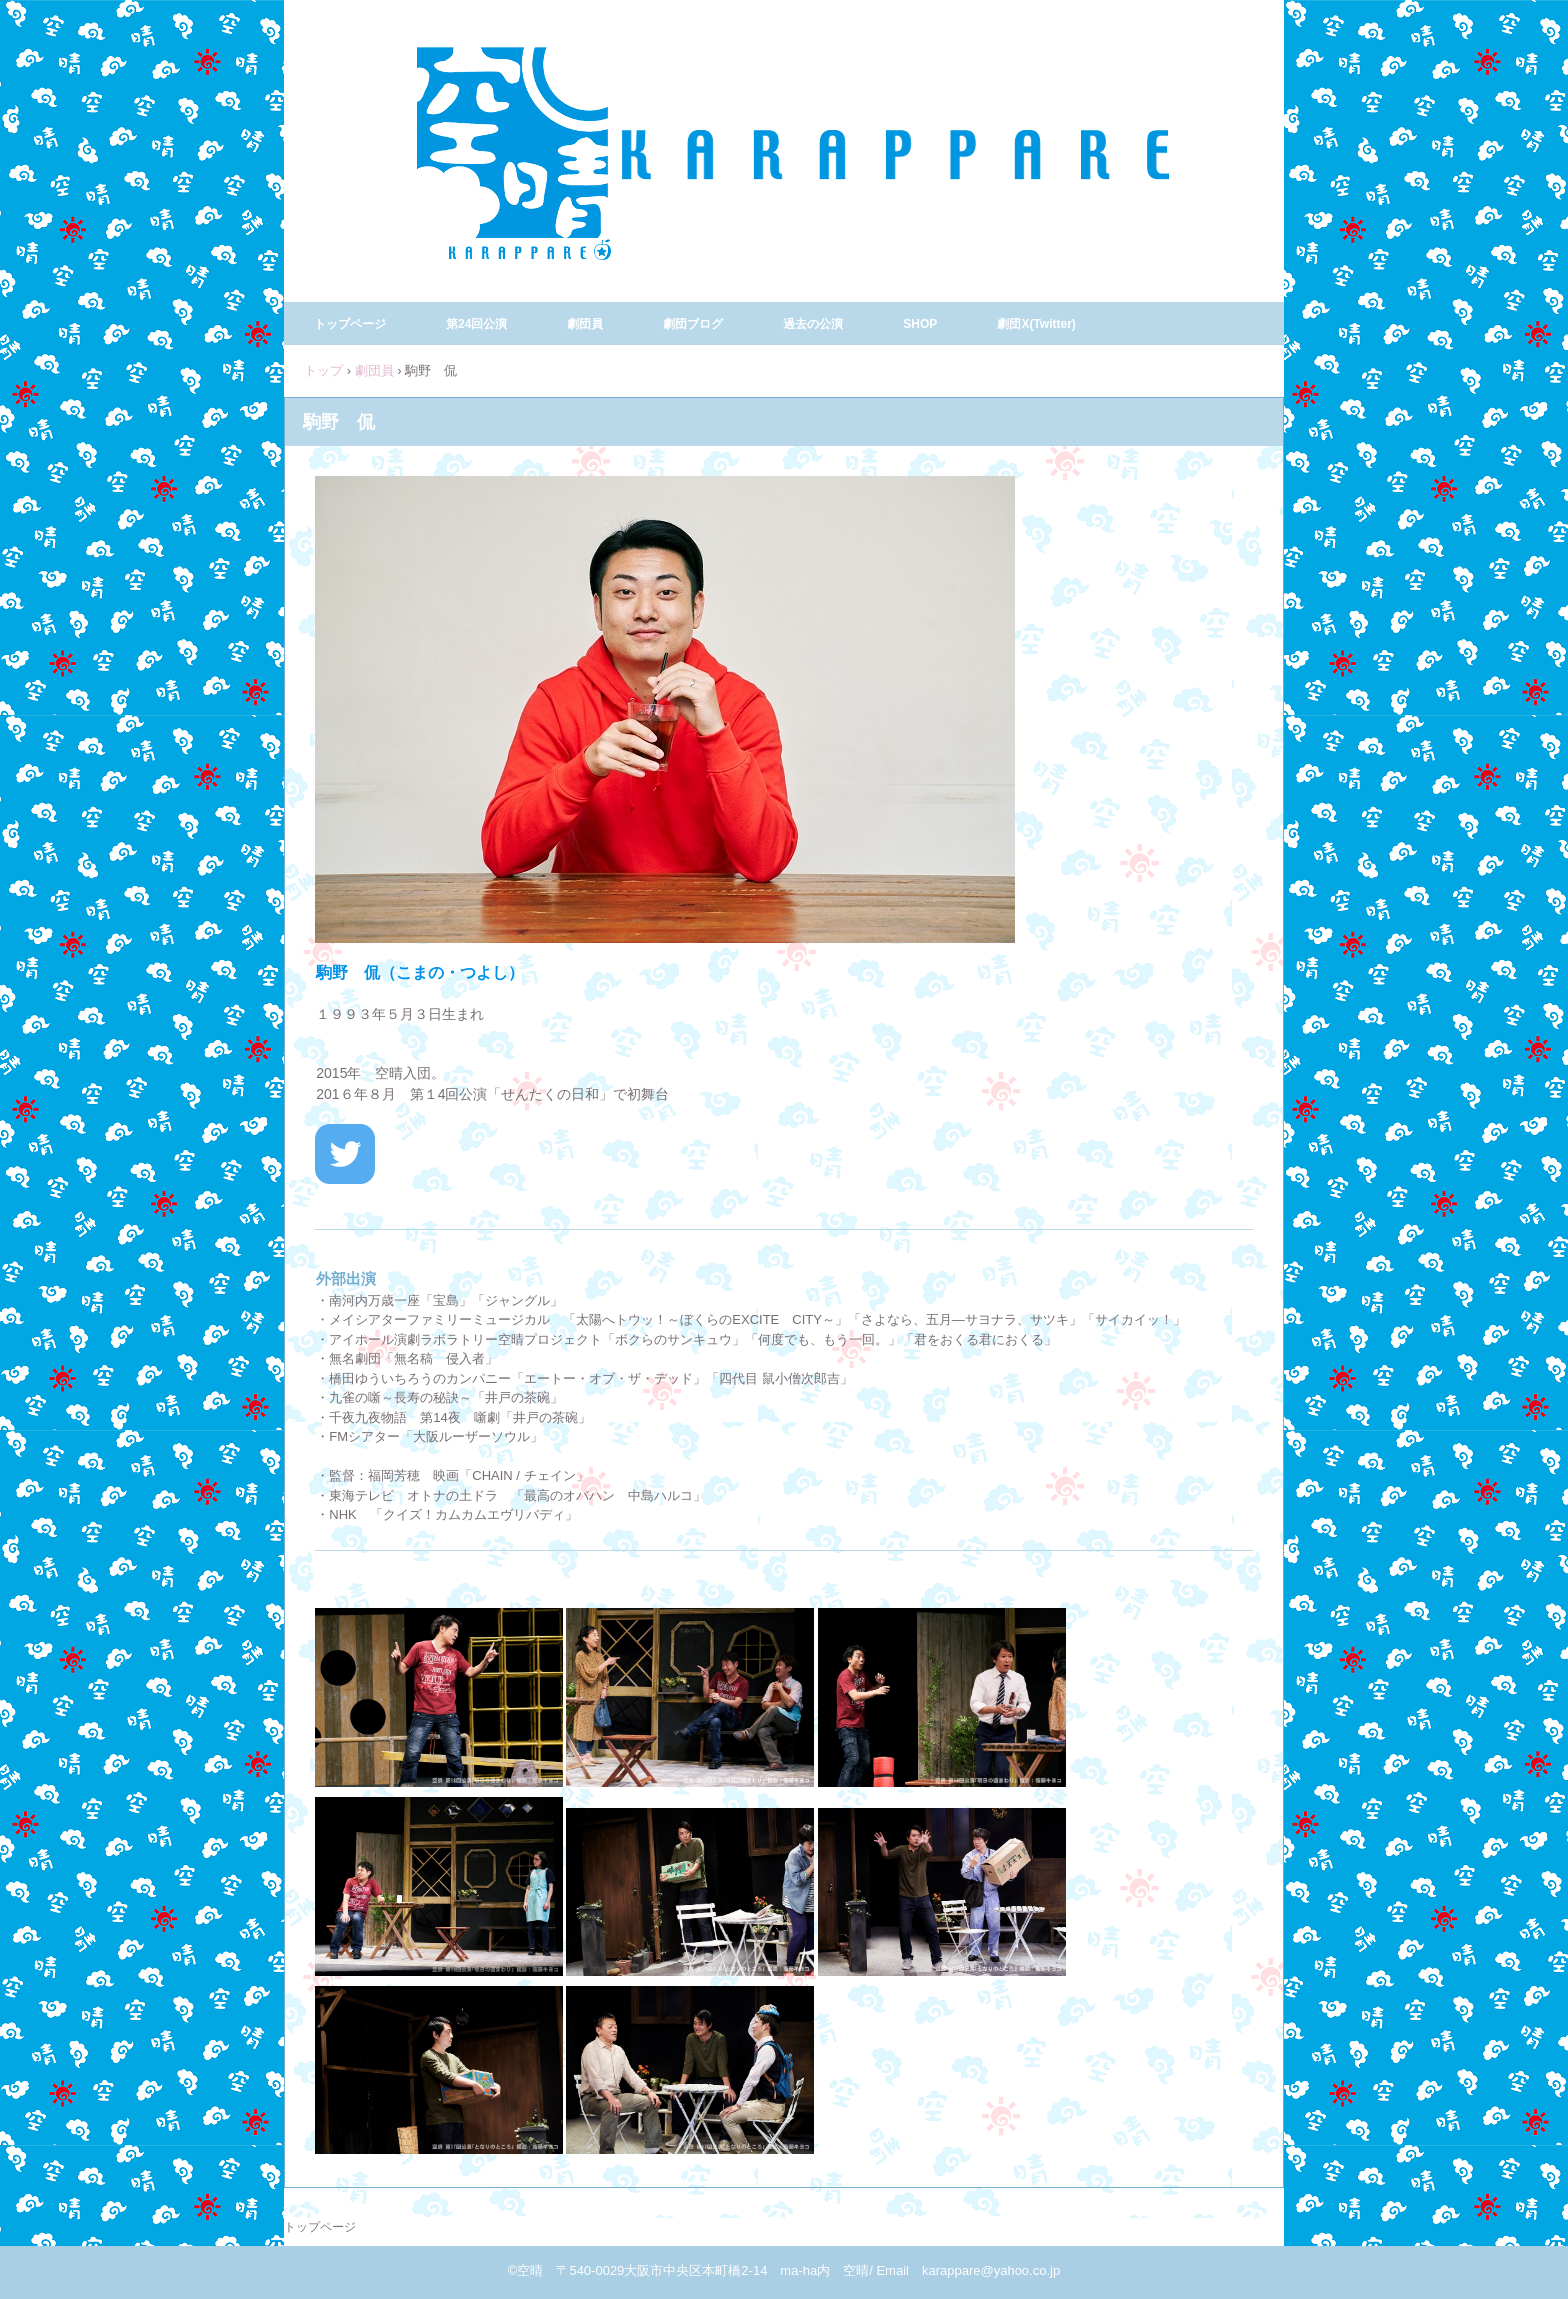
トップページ (350, 324)
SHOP (920, 324)
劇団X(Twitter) (1036, 324)
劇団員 (585, 324)
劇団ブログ (693, 324)
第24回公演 (476, 324)
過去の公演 (813, 324)
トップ (323, 370)
